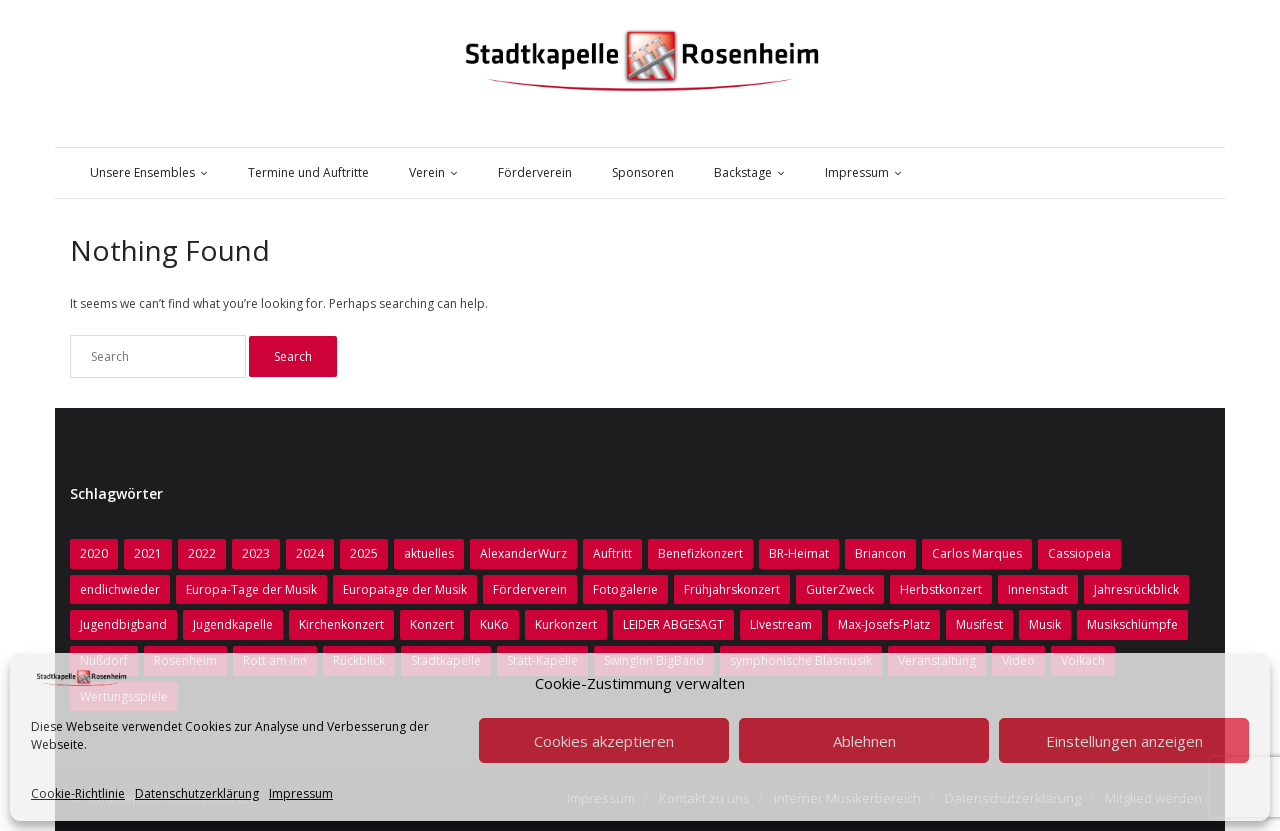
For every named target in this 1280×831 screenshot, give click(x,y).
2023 (256, 553)
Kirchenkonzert (341, 624)
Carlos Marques (977, 553)
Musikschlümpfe (1132, 624)
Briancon (880, 553)
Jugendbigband (123, 624)
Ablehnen (864, 741)
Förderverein (530, 589)
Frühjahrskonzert (732, 589)
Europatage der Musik (405, 589)
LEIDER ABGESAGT (673, 624)
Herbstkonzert (941, 589)
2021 (148, 553)
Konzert (432, 624)
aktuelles (429, 553)
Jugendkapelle (233, 624)
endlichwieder (120, 589)
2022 (202, 553)
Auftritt (612, 553)
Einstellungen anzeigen (1124, 741)
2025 (364, 553)
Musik (1045, 624)
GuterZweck (840, 589)
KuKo (494, 624)
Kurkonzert (566, 624)
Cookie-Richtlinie (78, 793)
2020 (94, 553)
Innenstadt (1038, 589)
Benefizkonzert (700, 553)
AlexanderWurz (523, 553)
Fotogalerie (625, 589)
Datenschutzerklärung (197, 793)
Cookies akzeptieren (604, 741)
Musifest (979, 624)
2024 (310, 553)
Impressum (301, 793)
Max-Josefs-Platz (884, 624)
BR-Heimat (799, 553)
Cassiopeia (1079, 553)
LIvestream (781, 624)
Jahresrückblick (1136, 589)
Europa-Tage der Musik (251, 589)
